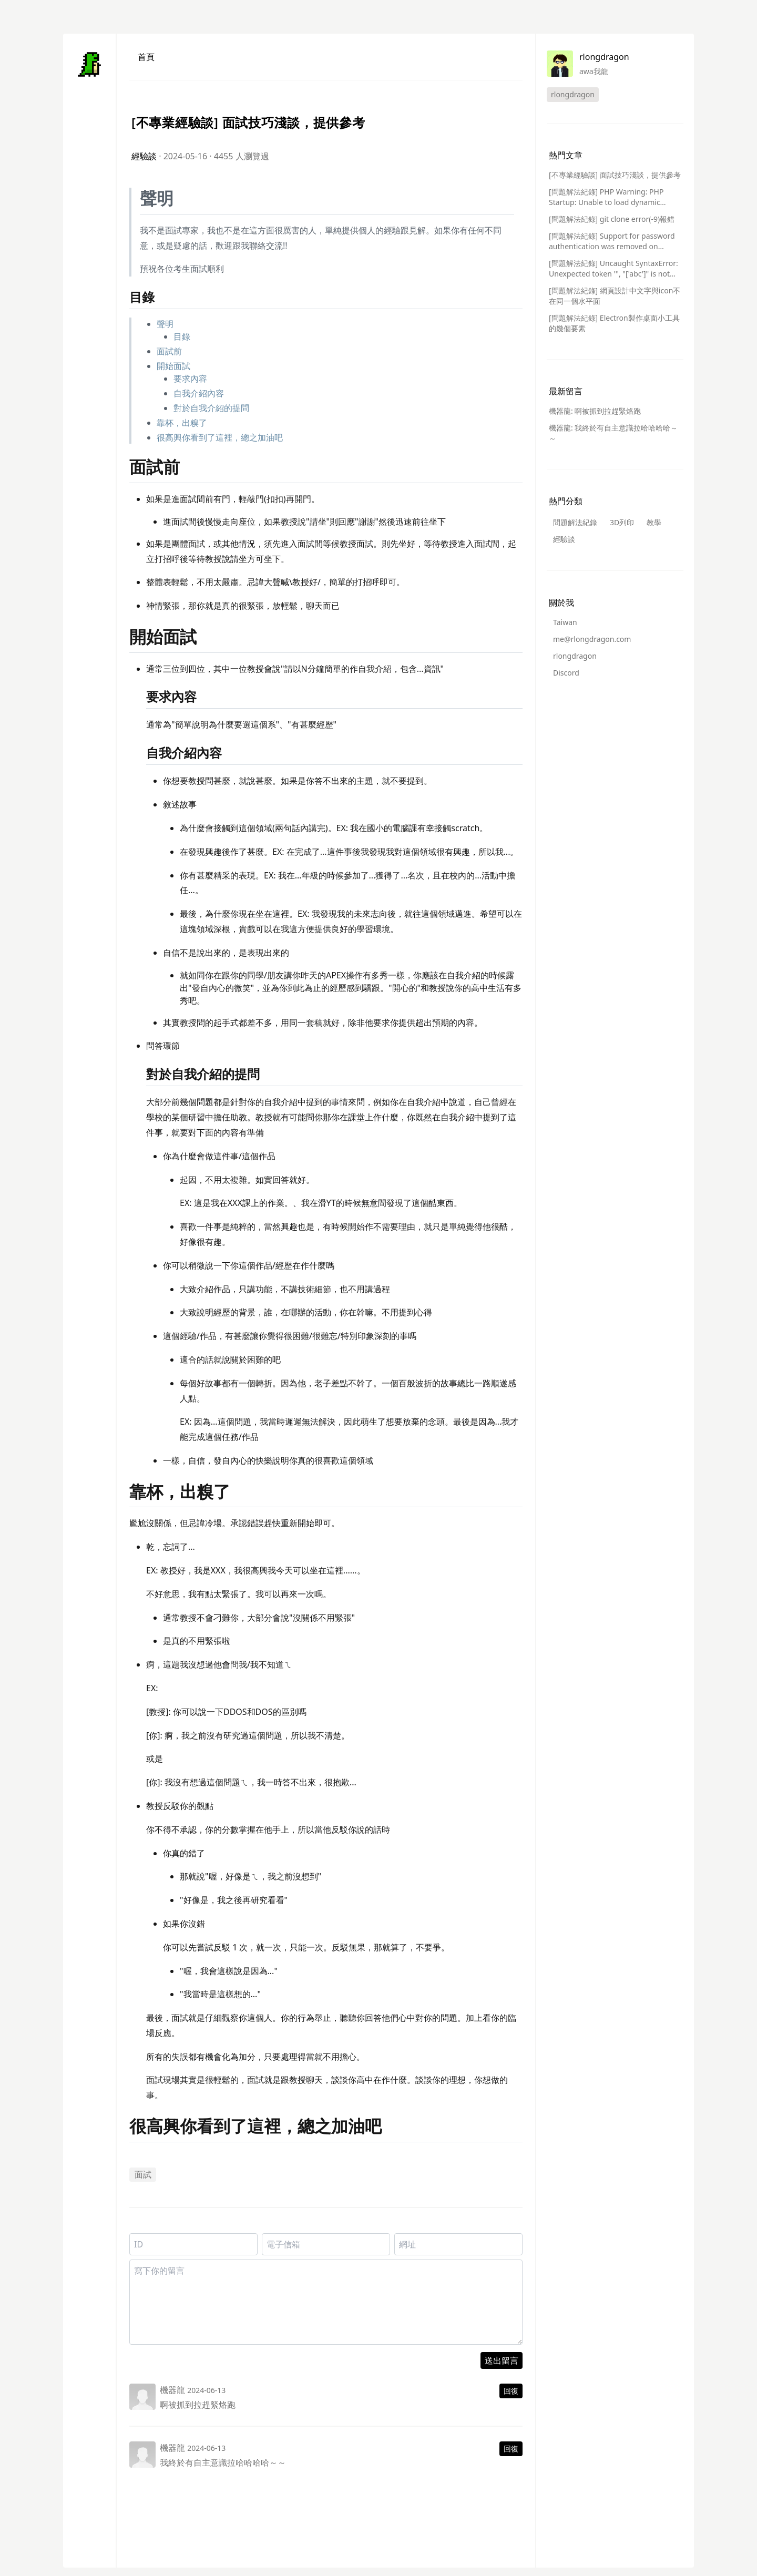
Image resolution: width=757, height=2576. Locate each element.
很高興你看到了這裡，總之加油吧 (220, 437)
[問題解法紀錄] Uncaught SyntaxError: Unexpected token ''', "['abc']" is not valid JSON (613, 268)
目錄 (181, 336)
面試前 (169, 351)
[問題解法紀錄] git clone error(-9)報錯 (611, 219)
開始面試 (173, 366)
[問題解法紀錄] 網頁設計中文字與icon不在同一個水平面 (614, 295)
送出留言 (501, 2360)
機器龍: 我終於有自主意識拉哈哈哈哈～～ (613, 433)
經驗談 (144, 156)
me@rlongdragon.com (592, 639)
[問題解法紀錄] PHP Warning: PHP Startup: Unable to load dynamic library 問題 (606, 197)
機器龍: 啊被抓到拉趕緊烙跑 (595, 411)
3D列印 (622, 522)
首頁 (146, 57)
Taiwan (565, 622)
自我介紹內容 (198, 393)
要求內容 (190, 378)
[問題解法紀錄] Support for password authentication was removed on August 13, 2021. (612, 241)
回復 (511, 2391)
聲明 (165, 324)
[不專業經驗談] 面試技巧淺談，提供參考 (615, 175)
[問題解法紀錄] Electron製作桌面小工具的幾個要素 (614, 323)
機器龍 (172, 2390)
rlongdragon (575, 656)
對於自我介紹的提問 (211, 408)
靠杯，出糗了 (182, 422)
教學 (654, 522)
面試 (143, 2174)
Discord (566, 673)
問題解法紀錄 (575, 522)
